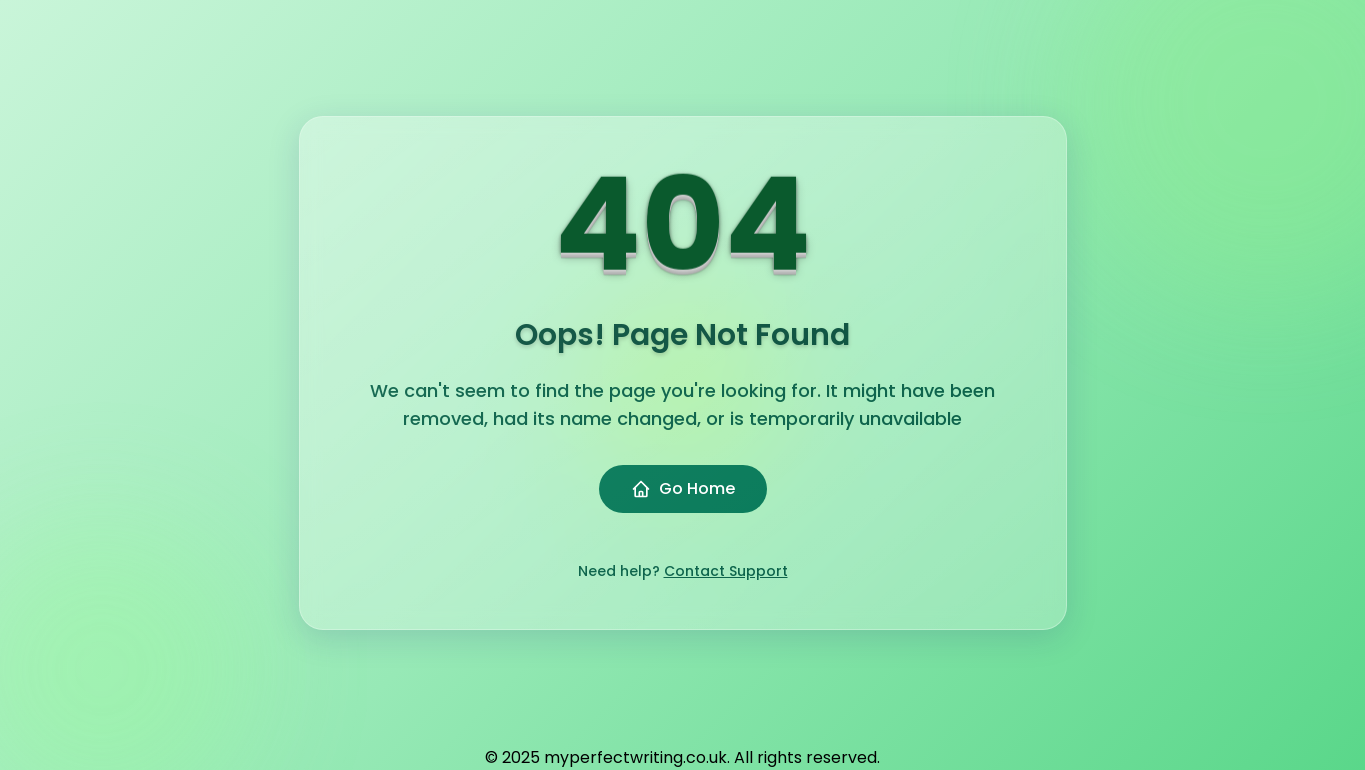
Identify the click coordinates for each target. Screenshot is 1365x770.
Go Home (683, 488)
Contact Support (726, 571)
